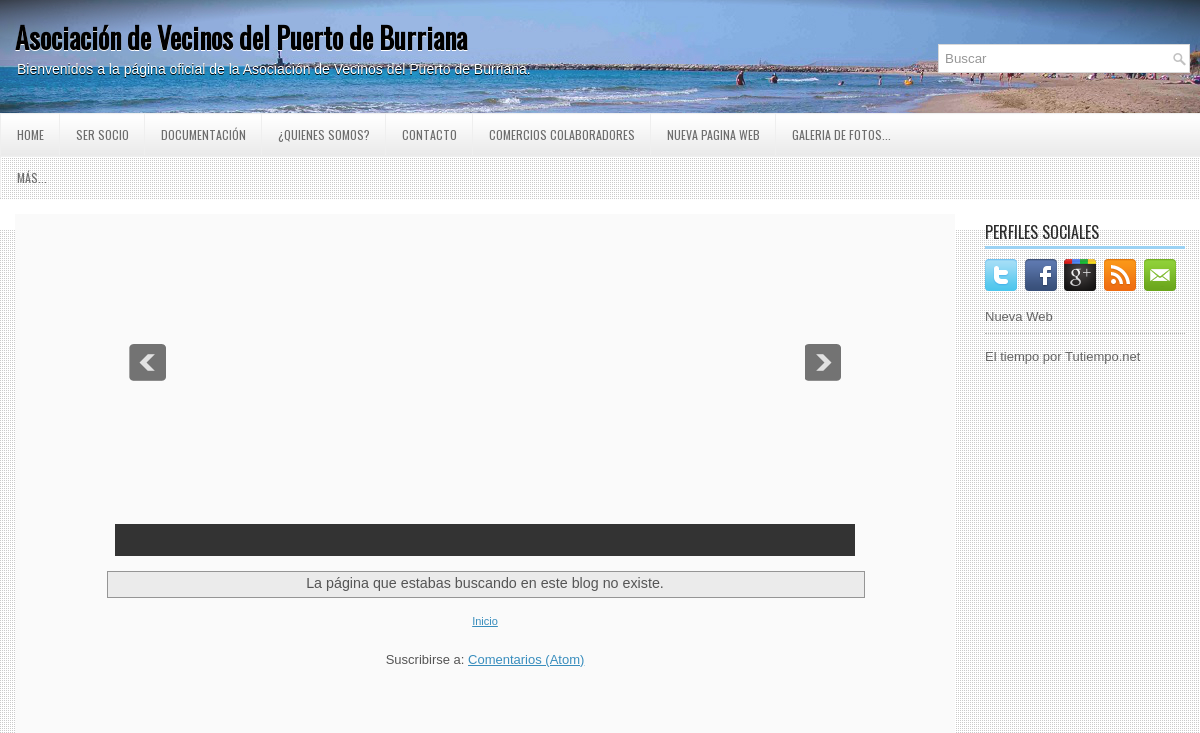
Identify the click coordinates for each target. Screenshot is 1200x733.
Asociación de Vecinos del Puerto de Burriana (241, 37)
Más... (32, 177)
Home (30, 134)
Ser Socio (102, 134)
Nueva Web (1019, 316)
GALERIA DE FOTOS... (841, 134)
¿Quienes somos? (324, 134)
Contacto (429, 134)
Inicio (485, 621)
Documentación (203, 134)
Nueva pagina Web (713, 134)
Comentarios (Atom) (526, 659)
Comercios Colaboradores (562, 134)
